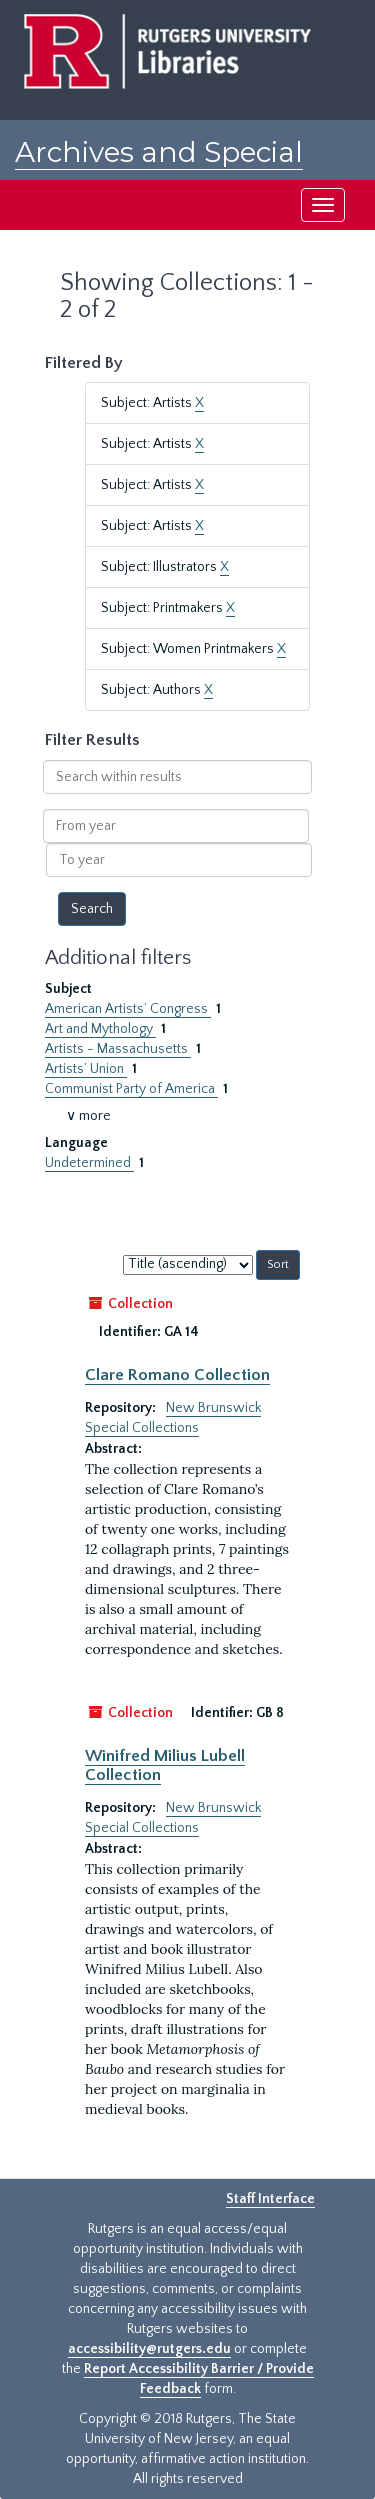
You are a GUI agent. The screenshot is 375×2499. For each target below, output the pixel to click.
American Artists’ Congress (128, 1009)
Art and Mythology (100, 1029)
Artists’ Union (86, 1069)
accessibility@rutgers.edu (149, 2349)
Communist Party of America (131, 1089)
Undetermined (89, 1163)
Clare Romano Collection (177, 1375)
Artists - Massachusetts (118, 1049)
